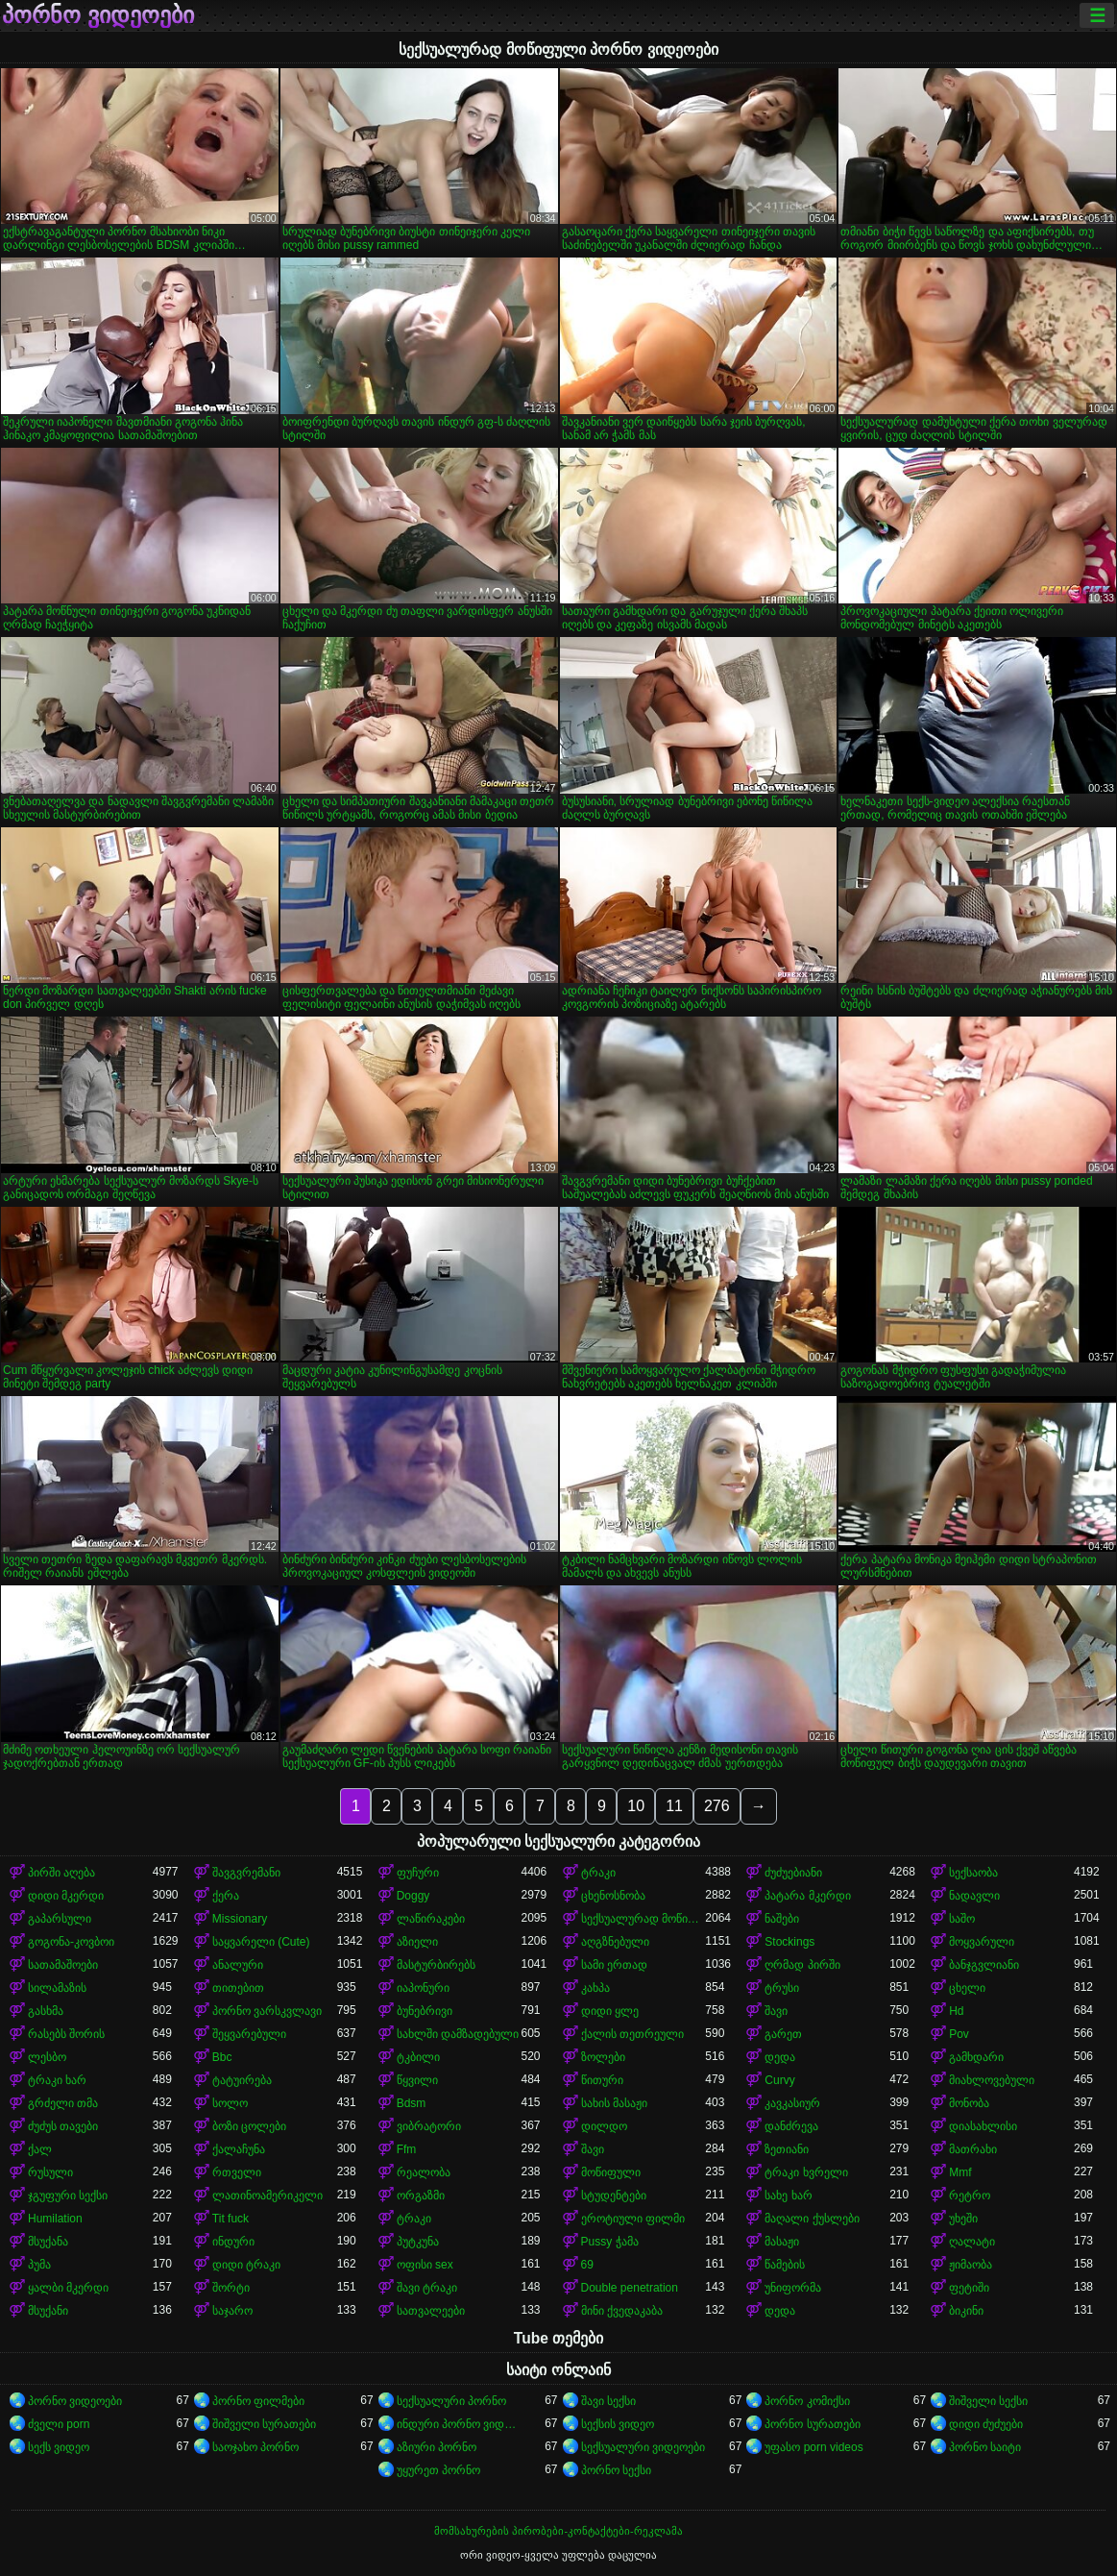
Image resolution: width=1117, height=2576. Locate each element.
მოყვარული (981, 1942)
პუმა (39, 2264)
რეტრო (969, 2195)
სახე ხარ (788, 2195)
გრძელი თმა (63, 2103)
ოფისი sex (425, 2264)
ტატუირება (242, 2080)
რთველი (236, 2172)
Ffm (407, 2149)
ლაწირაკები (431, 1919)
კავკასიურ (792, 2103)
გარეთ (783, 2034)
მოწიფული (611, 2172)
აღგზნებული (615, 1942)
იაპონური (423, 1988)
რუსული (50, 2172)
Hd (956, 2011)
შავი (776, 2011)
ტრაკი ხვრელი (806, 2172)
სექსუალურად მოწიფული (643, 1919)
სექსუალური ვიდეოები (643, 2447)
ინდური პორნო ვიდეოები (459, 2424)
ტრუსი (782, 1988)
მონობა (969, 2103)
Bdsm (411, 2103)
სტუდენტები (613, 2195)
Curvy (779, 2080)
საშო (962, 1919)
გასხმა (45, 2011)
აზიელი (417, 1942)
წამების (785, 2264)
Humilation (55, 2218)
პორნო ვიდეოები (98, 15)
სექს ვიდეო (58, 2447)
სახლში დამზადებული (458, 2034)
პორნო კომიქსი (807, 2401)
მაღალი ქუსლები (812, 2218)
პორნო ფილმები (258, 2401)
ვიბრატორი (429, 2126)
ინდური (233, 2241)
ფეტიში (969, 2287)
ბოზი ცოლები (249, 2126)
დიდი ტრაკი (246, 2264)
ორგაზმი (421, 2195)
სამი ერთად (614, 1965)
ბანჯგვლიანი (984, 1965)
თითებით (238, 1988)
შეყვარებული (249, 2034)
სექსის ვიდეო (617, 2424)
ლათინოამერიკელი (267, 2195)
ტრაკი (598, 1872)
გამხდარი (976, 2057)
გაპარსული (59, 1919)
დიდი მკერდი (66, 1895)
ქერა (225, 1895)
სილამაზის (57, 1988)
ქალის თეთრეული (632, 2034)
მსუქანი (48, 2311)
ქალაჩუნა (238, 2149)
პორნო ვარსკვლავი (267, 2011)
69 (587, 2264)
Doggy (413, 1895)
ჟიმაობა (970, 2264)
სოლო (230, 2103)
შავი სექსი (608, 2401)
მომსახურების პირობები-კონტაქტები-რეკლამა (558, 2531)
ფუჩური (418, 1872)
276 (717, 1806)
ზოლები (603, 2057)
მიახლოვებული (991, 2080)
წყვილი (417, 2080)
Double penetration (629, 2287)
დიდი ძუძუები (986, 2424)
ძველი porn (58, 2424)
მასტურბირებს (436, 1965)
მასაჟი (782, 2241)
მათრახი (973, 2149)
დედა (780, 2057)
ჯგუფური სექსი (68, 2195)
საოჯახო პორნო (255, 2447)
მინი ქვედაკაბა (622, 2311)
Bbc (222, 2057)
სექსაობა (973, 1872)
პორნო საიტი (985, 2447)
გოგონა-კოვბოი (71, 1942)
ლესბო (47, 2057)
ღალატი (972, 2241)
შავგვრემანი (246, 1872)
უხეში (963, 2218)
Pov (959, 2034)
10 (635, 1806)
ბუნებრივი (424, 2011)
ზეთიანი (787, 2149)
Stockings (789, 1942)
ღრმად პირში (802, 1965)
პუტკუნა (418, 2241)
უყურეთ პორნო (438, 2470)
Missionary (239, 1919)
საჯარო (232, 2311)
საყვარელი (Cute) (261, 1942)
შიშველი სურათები (264, 2424)
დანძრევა (791, 2126)
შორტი (231, 2287)
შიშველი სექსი (988, 2401)
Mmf (960, 2172)
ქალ (40, 2149)
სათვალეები (431, 2311)
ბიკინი (966, 2311)
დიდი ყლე (610, 2011)
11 (674, 1806)
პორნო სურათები (812, 2424)
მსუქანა (48, 2241)
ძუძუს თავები (63, 2126)
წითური (602, 2080)
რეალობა (423, 2172)
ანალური (237, 1965)
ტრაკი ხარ (57, 2080)
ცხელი (967, 1988)
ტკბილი (418, 2057)
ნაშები (782, 1919)
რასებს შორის (66, 2034)
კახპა (595, 1988)
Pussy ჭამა (610, 2241)
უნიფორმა (793, 2287)
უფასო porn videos (813, 2447)
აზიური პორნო (436, 2447)
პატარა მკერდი (807, 1895)
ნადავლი (974, 1895)
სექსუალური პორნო (451, 2401)
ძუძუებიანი (793, 1872)
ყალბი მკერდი (68, 2287)
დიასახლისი (983, 2126)
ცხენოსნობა (613, 1895)
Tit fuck (230, 2218)
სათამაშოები (63, 1965)
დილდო (604, 2126)
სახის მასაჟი (614, 2103)
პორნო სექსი (616, 2470)
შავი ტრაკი (427, 2287)
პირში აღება (61, 1872)
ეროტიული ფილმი (633, 2218)
